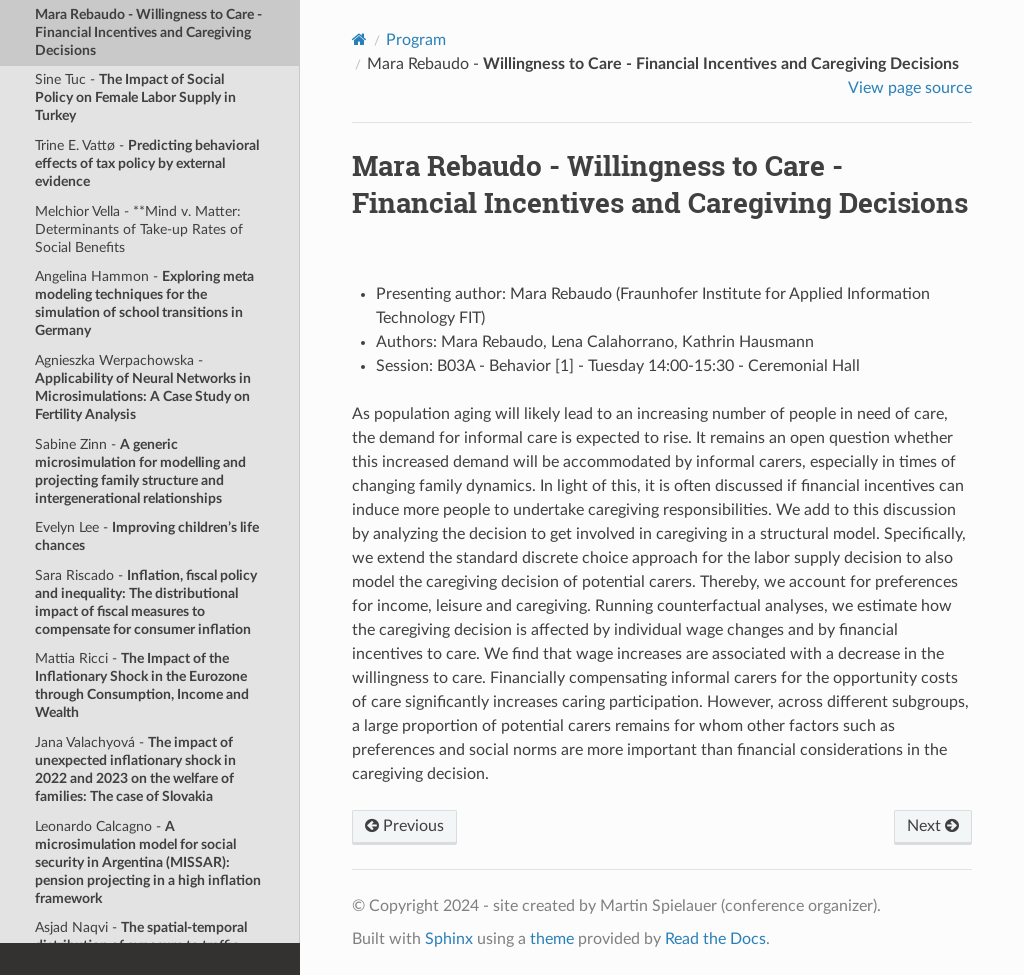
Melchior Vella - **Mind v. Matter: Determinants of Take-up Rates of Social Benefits (139, 229)
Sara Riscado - (146, 602)
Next (933, 826)
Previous (404, 826)
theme (552, 939)
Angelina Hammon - (144, 303)
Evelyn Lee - (147, 536)
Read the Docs (715, 939)
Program (416, 40)
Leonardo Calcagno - (148, 862)
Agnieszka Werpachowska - (143, 387)
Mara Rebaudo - (148, 32)
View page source (910, 88)
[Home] (359, 39)
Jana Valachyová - (135, 769)
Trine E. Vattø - (147, 163)
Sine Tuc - (135, 97)
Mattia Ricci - (142, 685)
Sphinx (449, 939)
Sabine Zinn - (140, 471)
